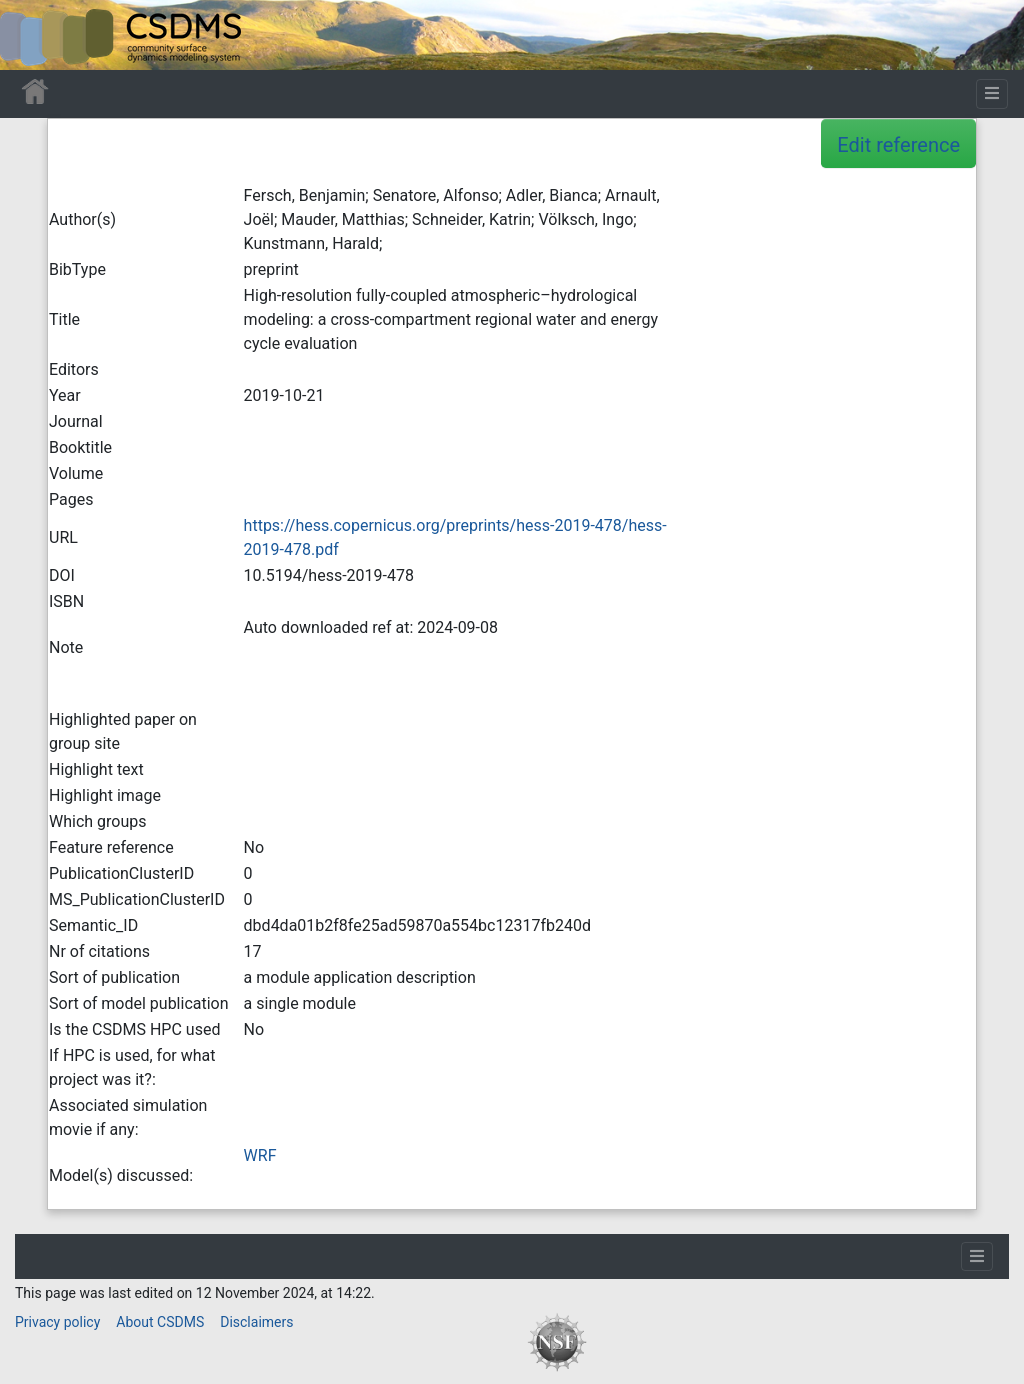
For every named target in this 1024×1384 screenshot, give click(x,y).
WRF (260, 1155)
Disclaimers (256, 1322)
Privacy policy (57, 1322)
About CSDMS (160, 1322)
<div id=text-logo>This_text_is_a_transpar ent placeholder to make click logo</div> (32, 35)
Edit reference (898, 145)
